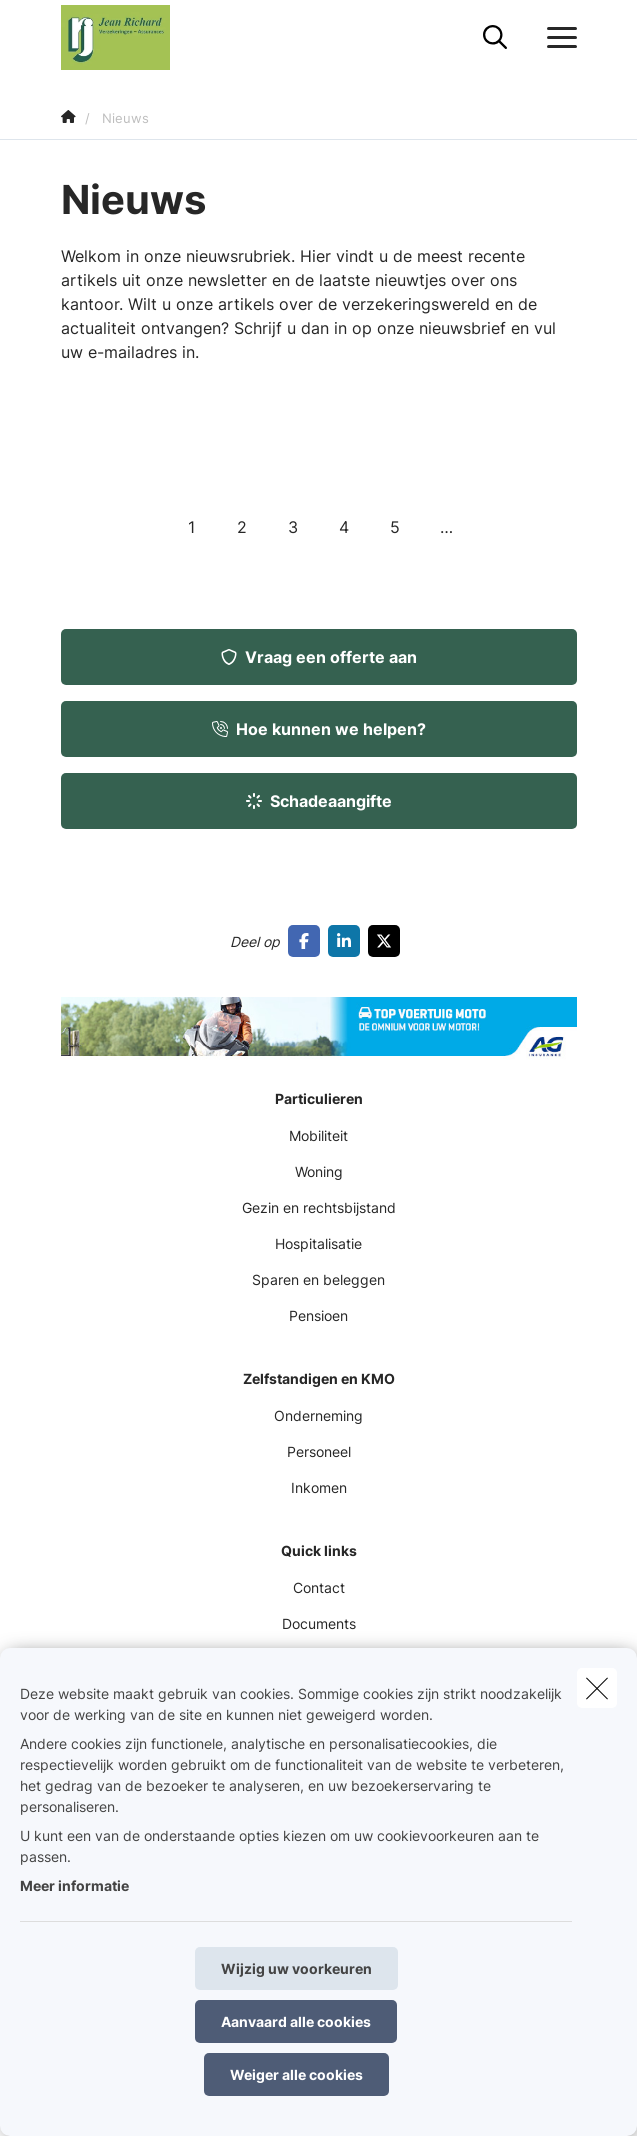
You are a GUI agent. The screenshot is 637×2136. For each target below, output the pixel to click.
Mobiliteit (318, 1135)
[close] (597, 1688)
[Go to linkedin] (348, 941)
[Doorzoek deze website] (495, 38)
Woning (319, 1171)
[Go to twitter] (388, 941)
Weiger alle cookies (296, 2074)
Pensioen (318, 1315)
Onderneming (318, 1415)
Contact (319, 1587)
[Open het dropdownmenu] (557, 38)
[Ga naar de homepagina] (127, 37)
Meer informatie (74, 1885)
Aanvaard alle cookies (296, 2021)
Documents (319, 1623)
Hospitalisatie (318, 1243)
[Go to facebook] (308, 941)
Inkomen (319, 1487)
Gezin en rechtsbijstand (319, 1207)
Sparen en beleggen (318, 1279)
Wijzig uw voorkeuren (296, 1968)
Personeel (319, 1451)
